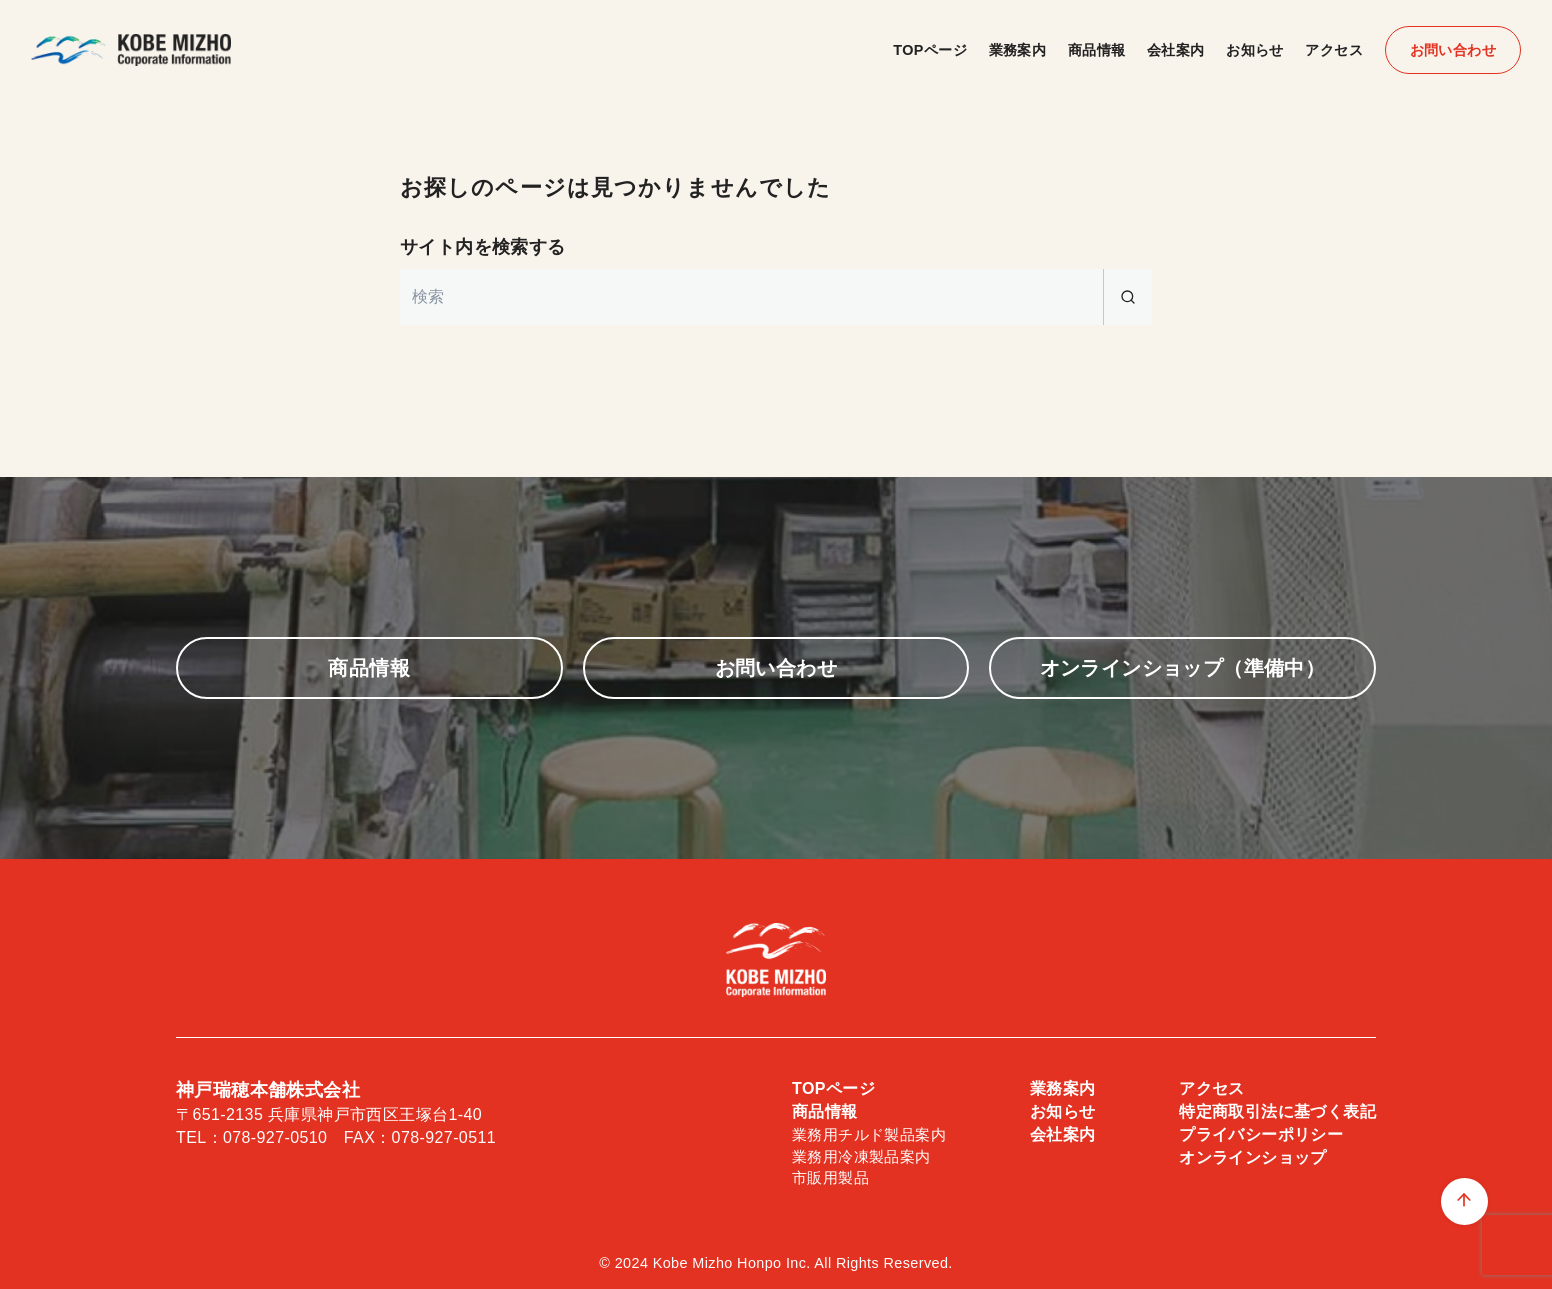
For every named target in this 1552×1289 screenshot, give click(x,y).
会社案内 (1176, 50)
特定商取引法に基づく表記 (1277, 1111)
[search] (1127, 297)
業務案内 (1018, 50)
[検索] (776, 297)
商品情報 (1097, 50)
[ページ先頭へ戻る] (1464, 1201)
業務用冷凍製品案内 (861, 1156)
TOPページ (930, 50)
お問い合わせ (1453, 50)
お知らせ (1255, 50)
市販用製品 (830, 1177)
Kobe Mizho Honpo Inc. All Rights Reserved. (803, 1263)
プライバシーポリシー (1261, 1134)
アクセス (1334, 50)
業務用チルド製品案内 (869, 1134)
